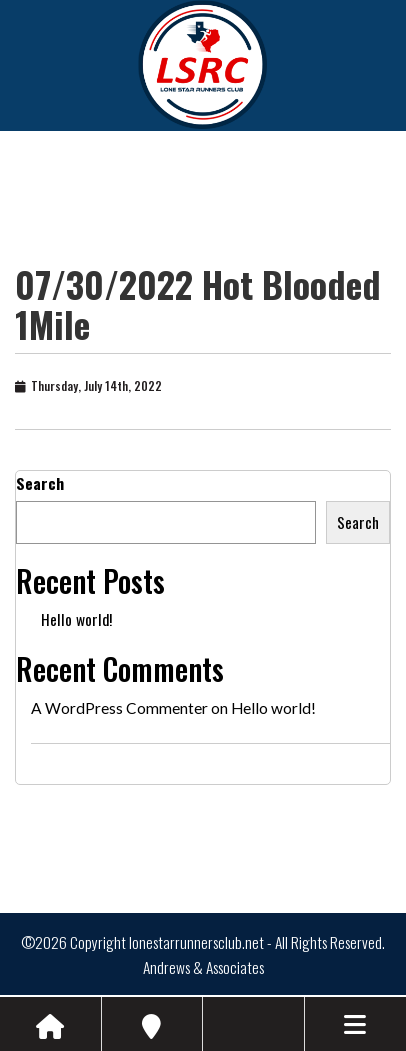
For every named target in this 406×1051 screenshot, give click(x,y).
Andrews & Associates (203, 967)
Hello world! (76, 619)
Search (40, 483)
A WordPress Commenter (119, 708)
